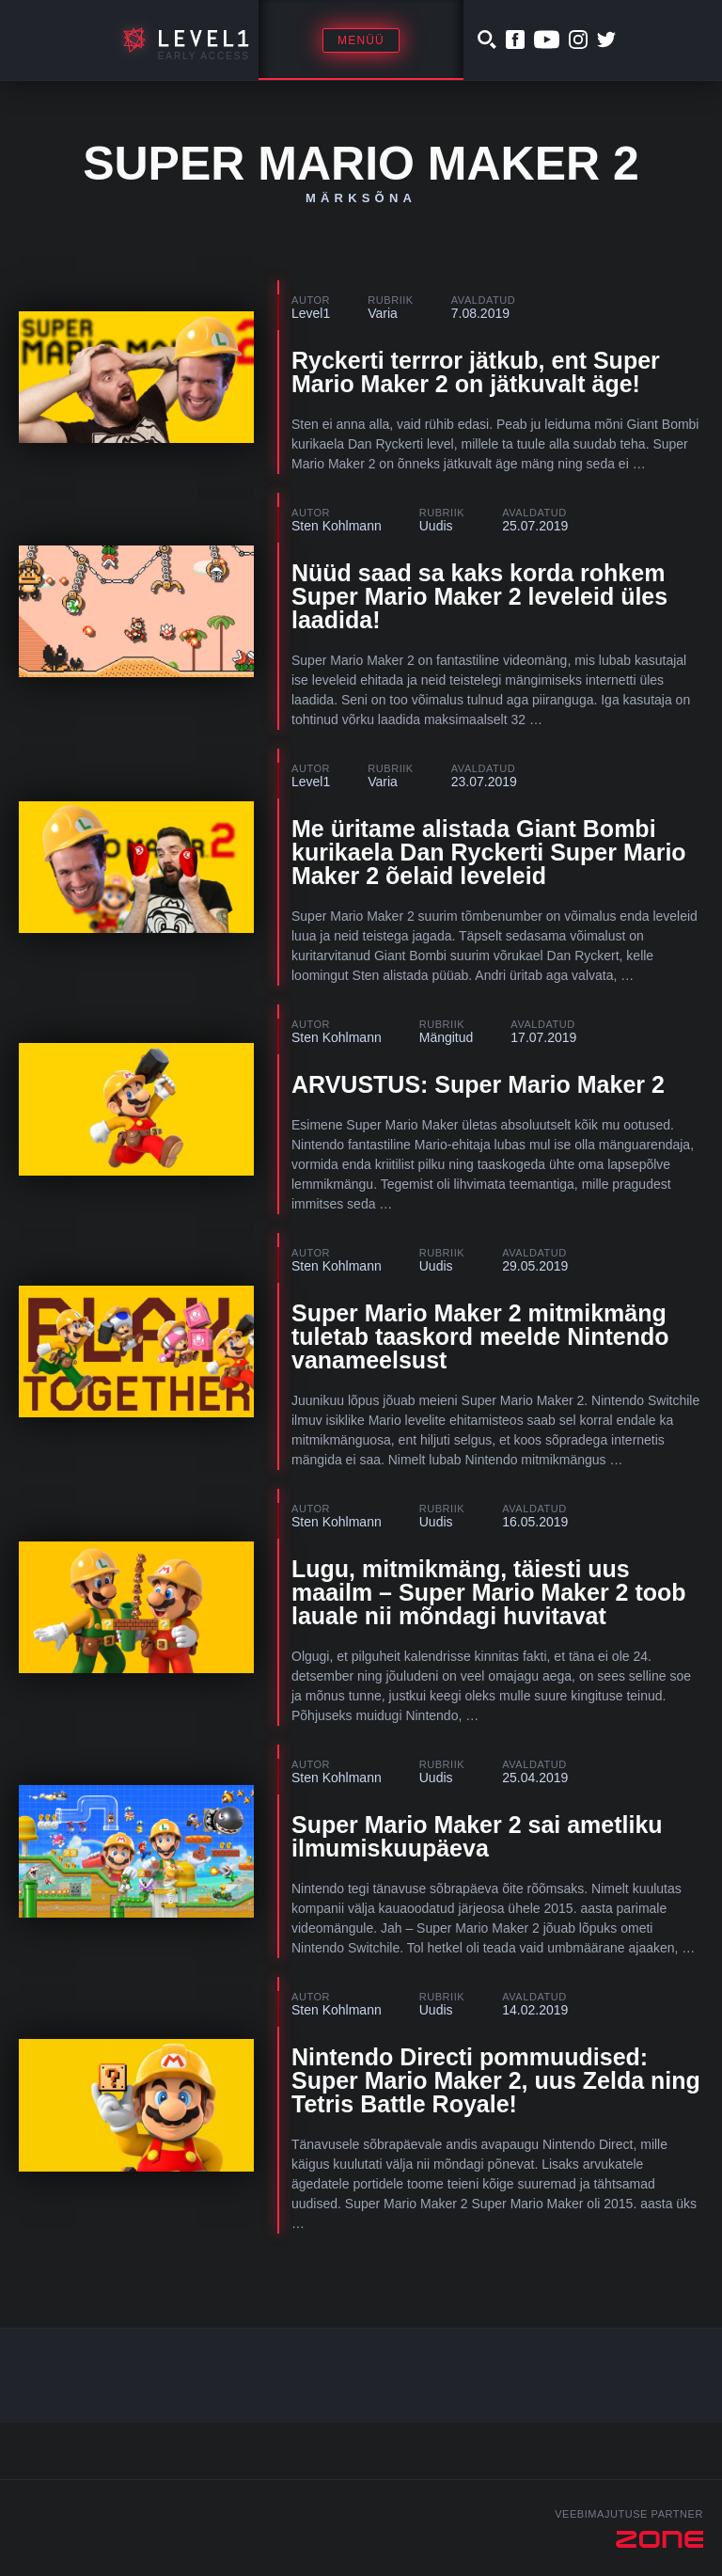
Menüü (361, 40)
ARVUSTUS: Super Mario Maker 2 (478, 1084)
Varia (383, 313)
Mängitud (446, 1037)
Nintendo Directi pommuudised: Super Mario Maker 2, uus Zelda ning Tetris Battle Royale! (495, 2080)
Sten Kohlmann (336, 525)
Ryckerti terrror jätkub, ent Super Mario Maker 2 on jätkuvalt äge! (475, 372)
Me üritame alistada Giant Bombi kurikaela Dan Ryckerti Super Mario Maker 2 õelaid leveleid (488, 852)
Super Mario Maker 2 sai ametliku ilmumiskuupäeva (477, 1836)
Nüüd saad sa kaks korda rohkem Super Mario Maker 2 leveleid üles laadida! (479, 596)
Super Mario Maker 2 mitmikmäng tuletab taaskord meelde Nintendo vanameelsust (479, 1336)
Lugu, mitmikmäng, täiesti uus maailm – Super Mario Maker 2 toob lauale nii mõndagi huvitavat (488, 1592)
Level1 (310, 313)
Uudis (436, 525)
